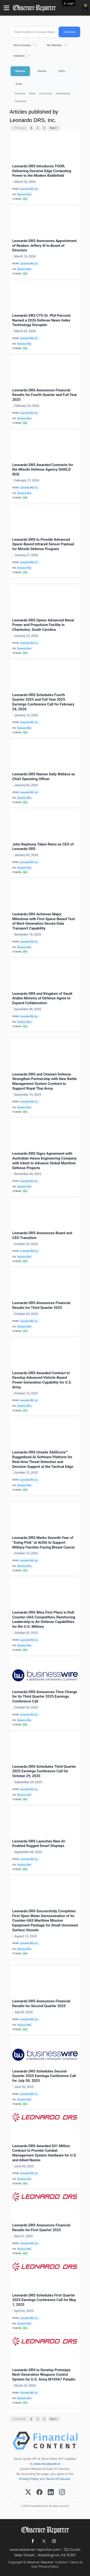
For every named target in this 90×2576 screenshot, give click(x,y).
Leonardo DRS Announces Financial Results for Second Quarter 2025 (41, 2003)
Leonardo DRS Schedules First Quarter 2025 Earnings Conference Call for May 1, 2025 (44, 2300)
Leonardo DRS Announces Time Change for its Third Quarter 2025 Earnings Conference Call (44, 1697)
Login (70, 3)
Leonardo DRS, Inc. (29, 189)
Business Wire (24, 194)
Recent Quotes (22, 45)
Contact (61, 2562)
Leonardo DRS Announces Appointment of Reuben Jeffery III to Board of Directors (44, 246)
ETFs (62, 71)
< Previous (19, 128)
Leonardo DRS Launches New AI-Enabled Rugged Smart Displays (39, 1843)
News (32, 93)
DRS (25, 199)
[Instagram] (62, 2492)
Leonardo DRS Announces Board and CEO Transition (42, 1235)
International (63, 93)
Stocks (42, 71)
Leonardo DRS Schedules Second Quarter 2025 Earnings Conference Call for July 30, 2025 (44, 2076)
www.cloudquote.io (47, 2464)
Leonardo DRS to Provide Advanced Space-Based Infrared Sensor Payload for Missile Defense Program (43, 544)
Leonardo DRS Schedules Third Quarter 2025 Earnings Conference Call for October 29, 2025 (44, 1771)
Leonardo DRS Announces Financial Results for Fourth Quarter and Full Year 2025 (44, 395)
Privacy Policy (29, 2479)
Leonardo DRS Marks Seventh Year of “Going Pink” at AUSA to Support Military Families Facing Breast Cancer (43, 1542)
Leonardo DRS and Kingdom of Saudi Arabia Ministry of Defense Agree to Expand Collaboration (42, 998)
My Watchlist (54, 45)
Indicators (19, 55)
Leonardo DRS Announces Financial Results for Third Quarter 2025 (41, 1305)
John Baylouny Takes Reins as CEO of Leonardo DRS (43, 846)
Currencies (45, 93)
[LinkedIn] (51, 2492)
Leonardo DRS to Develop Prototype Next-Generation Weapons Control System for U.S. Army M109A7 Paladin (43, 2375)
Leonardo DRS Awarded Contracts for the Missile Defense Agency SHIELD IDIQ (42, 470)
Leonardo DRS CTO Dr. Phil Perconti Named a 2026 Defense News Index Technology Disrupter (41, 320)
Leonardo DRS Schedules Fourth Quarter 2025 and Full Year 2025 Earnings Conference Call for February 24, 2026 (43, 702)
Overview (19, 93)
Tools (18, 83)
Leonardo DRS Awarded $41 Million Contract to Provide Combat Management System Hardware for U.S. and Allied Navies (44, 2153)
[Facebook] (39, 2492)
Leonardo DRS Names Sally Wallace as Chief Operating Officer (43, 776)
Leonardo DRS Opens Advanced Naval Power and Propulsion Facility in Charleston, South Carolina (43, 625)
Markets (20, 71)
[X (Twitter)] (28, 2492)
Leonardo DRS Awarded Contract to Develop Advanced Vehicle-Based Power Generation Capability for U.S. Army (42, 1380)
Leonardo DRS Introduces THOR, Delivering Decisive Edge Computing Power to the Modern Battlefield (41, 171)
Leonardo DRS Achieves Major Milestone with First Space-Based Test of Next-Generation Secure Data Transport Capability (43, 921)
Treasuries (20, 101)
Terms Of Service (58, 2479)
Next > (54, 128)
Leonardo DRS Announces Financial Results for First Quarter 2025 (41, 2227)
